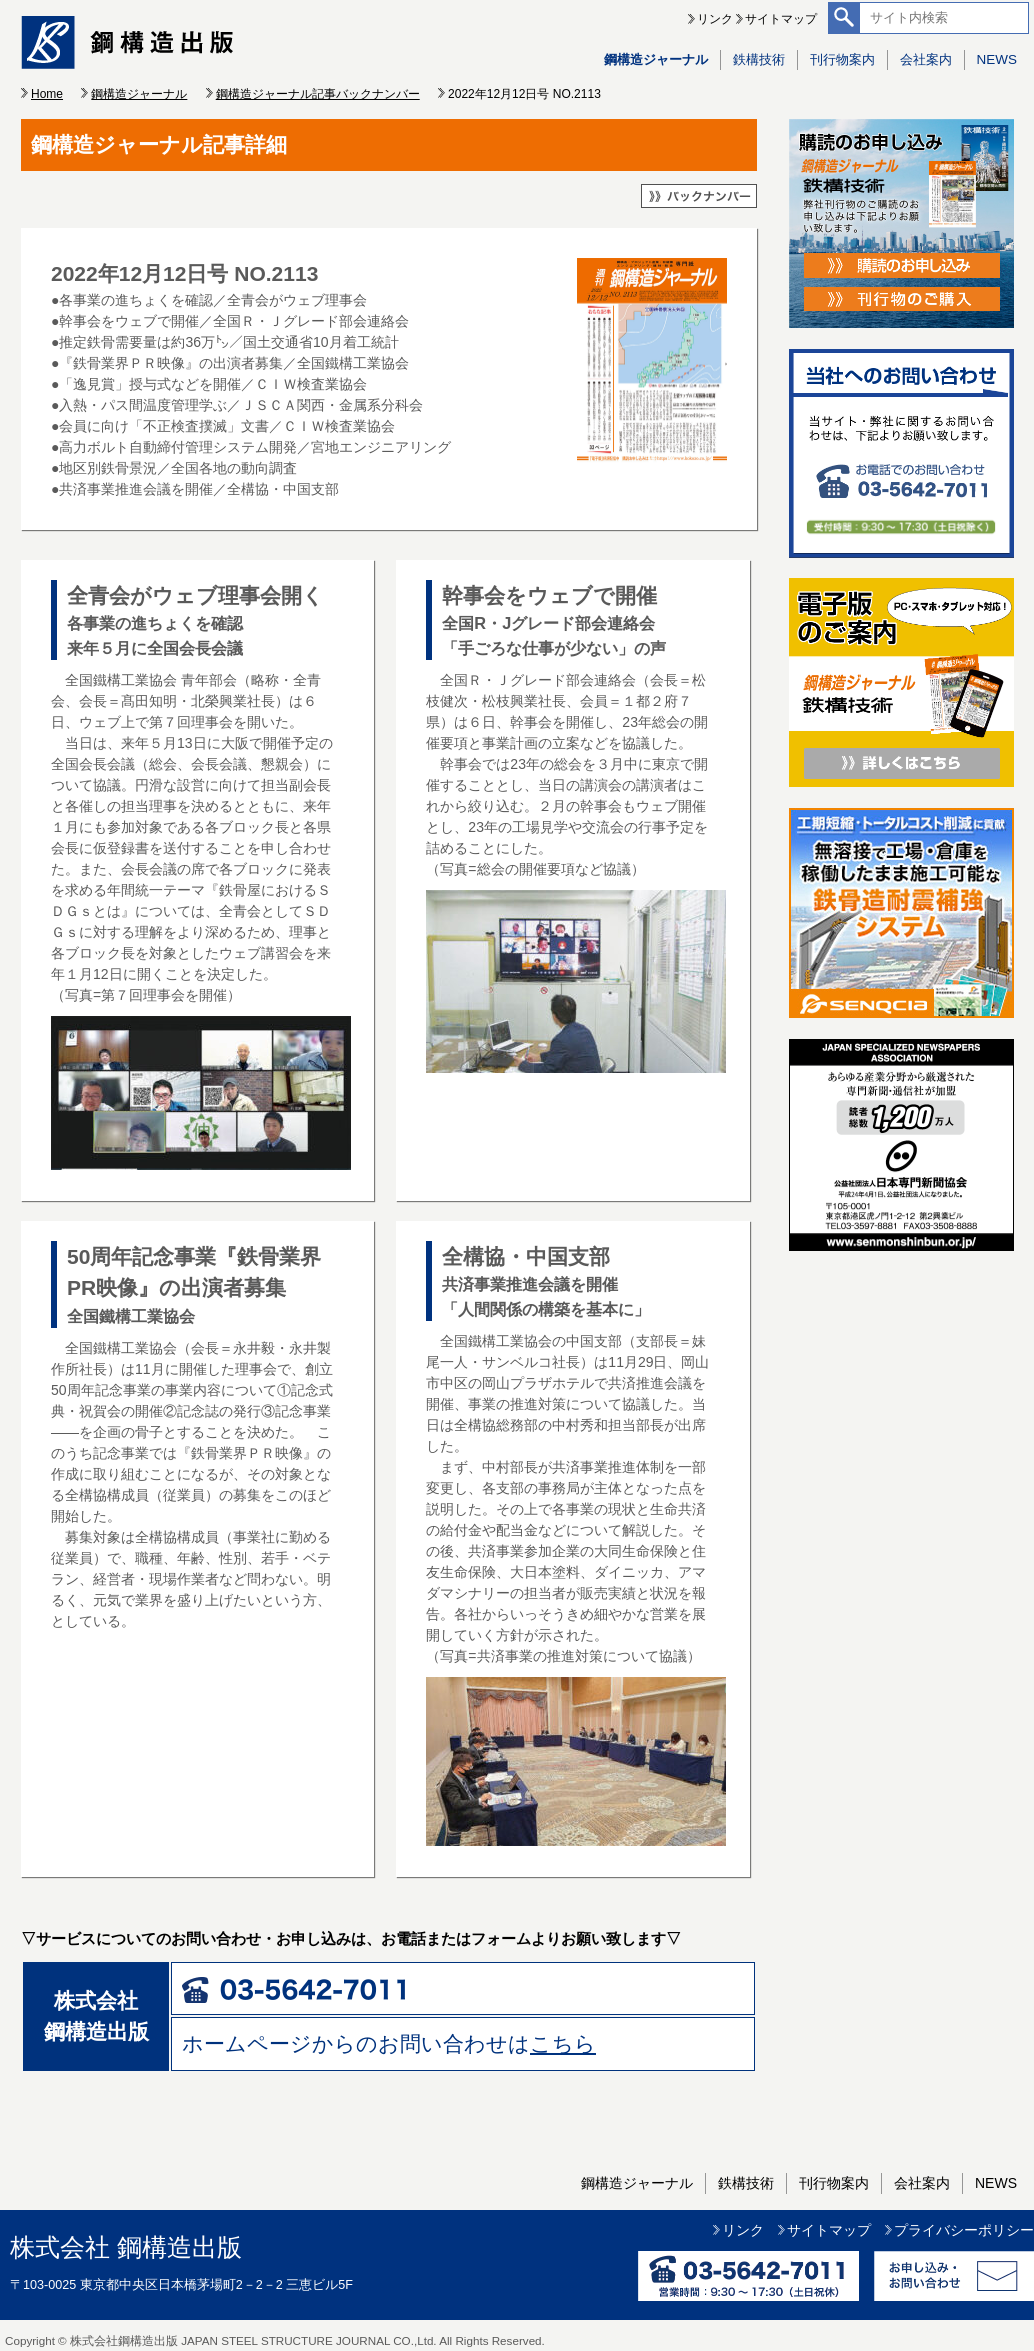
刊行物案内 (842, 59)
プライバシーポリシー (964, 2230)
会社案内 (926, 59)
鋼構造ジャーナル (656, 59)
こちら (563, 2043)
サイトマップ (781, 19)
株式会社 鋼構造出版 (126, 2247)
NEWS (997, 59)
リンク (715, 19)
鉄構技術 (759, 59)
